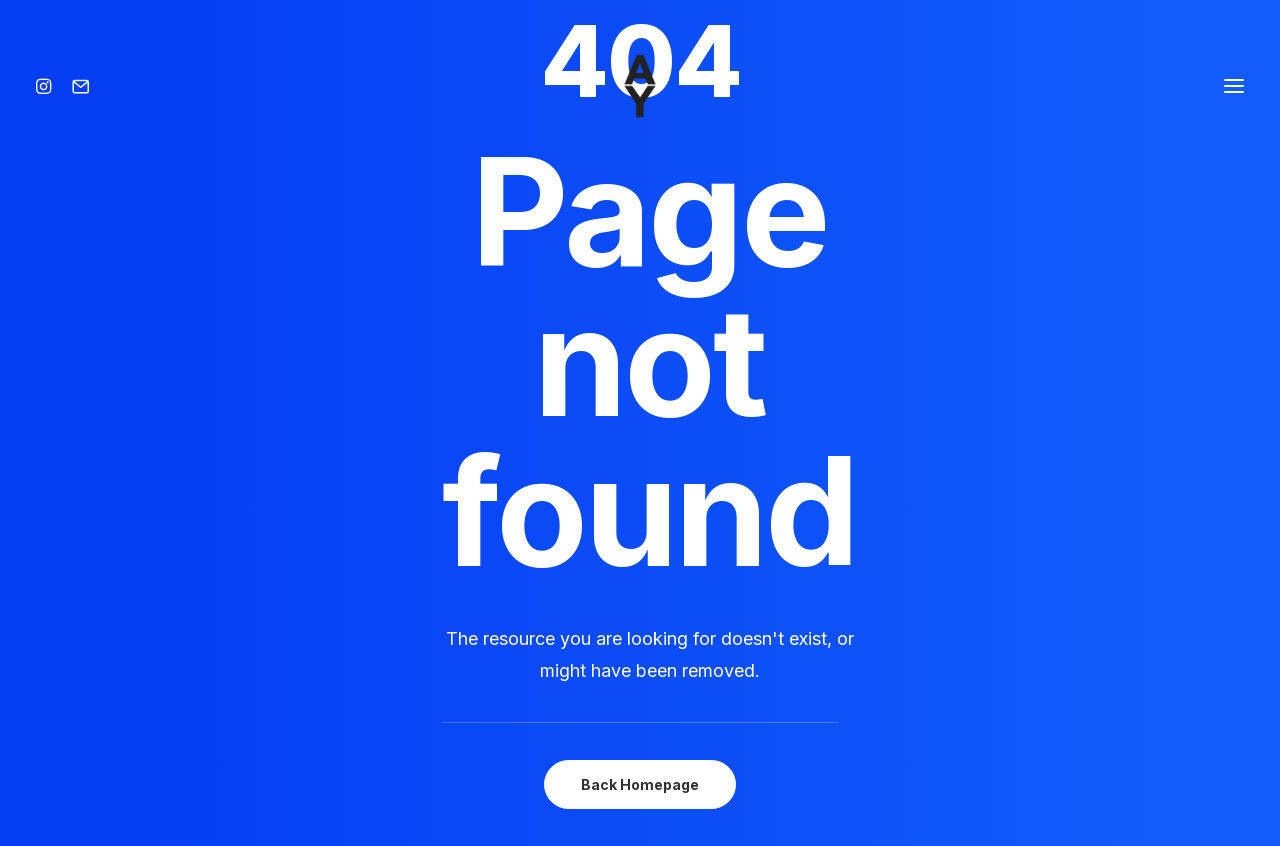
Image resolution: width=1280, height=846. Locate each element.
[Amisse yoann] (640, 86)
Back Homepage (640, 784)
